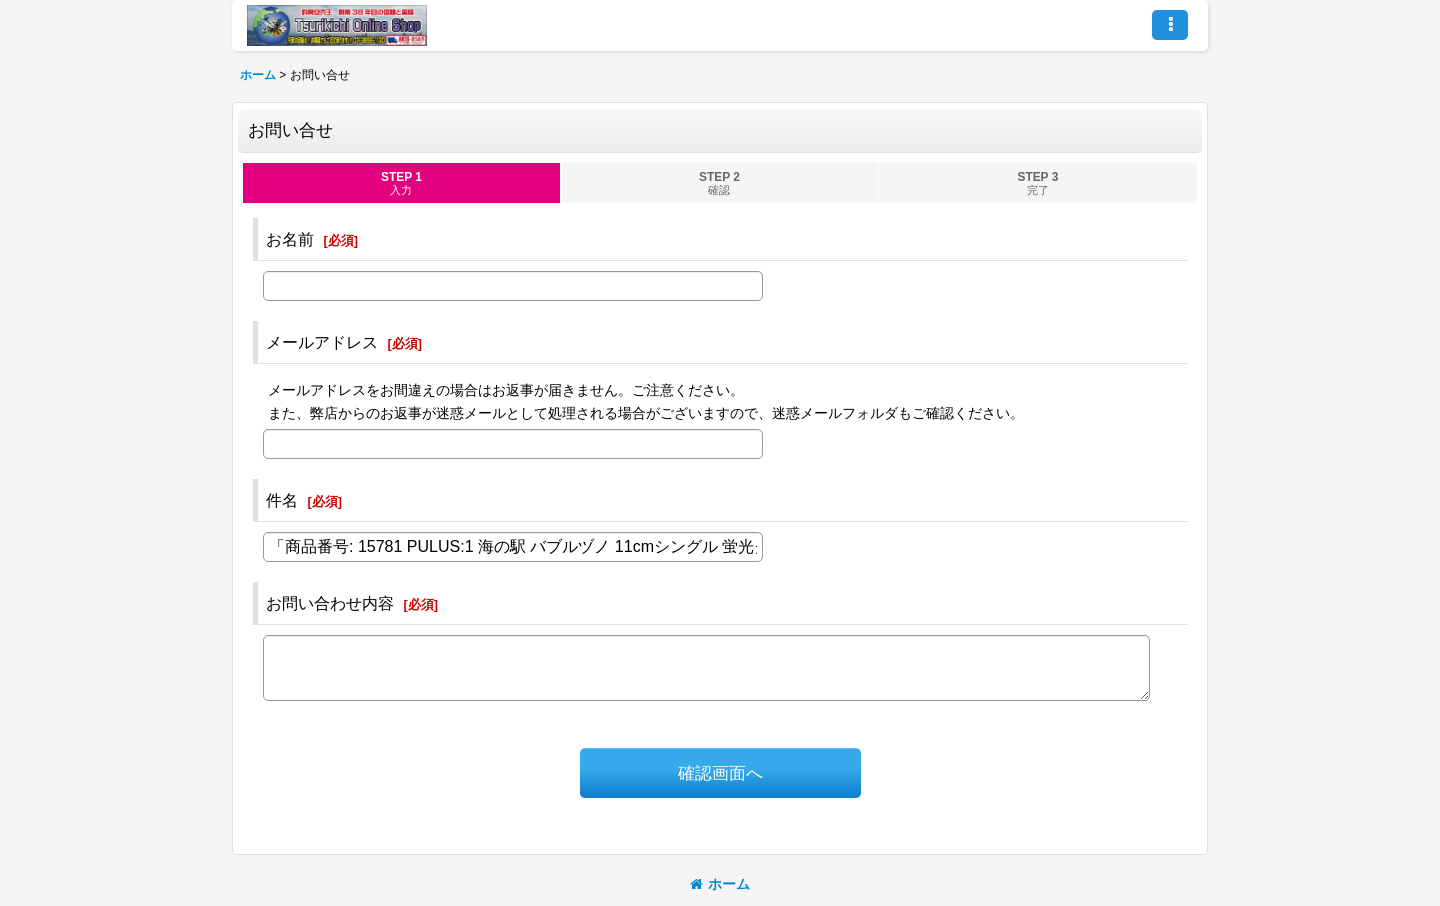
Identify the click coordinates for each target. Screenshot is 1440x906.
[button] (1170, 25)
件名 (282, 500)
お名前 (290, 239)
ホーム (720, 884)
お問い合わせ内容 (330, 603)
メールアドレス (322, 342)
